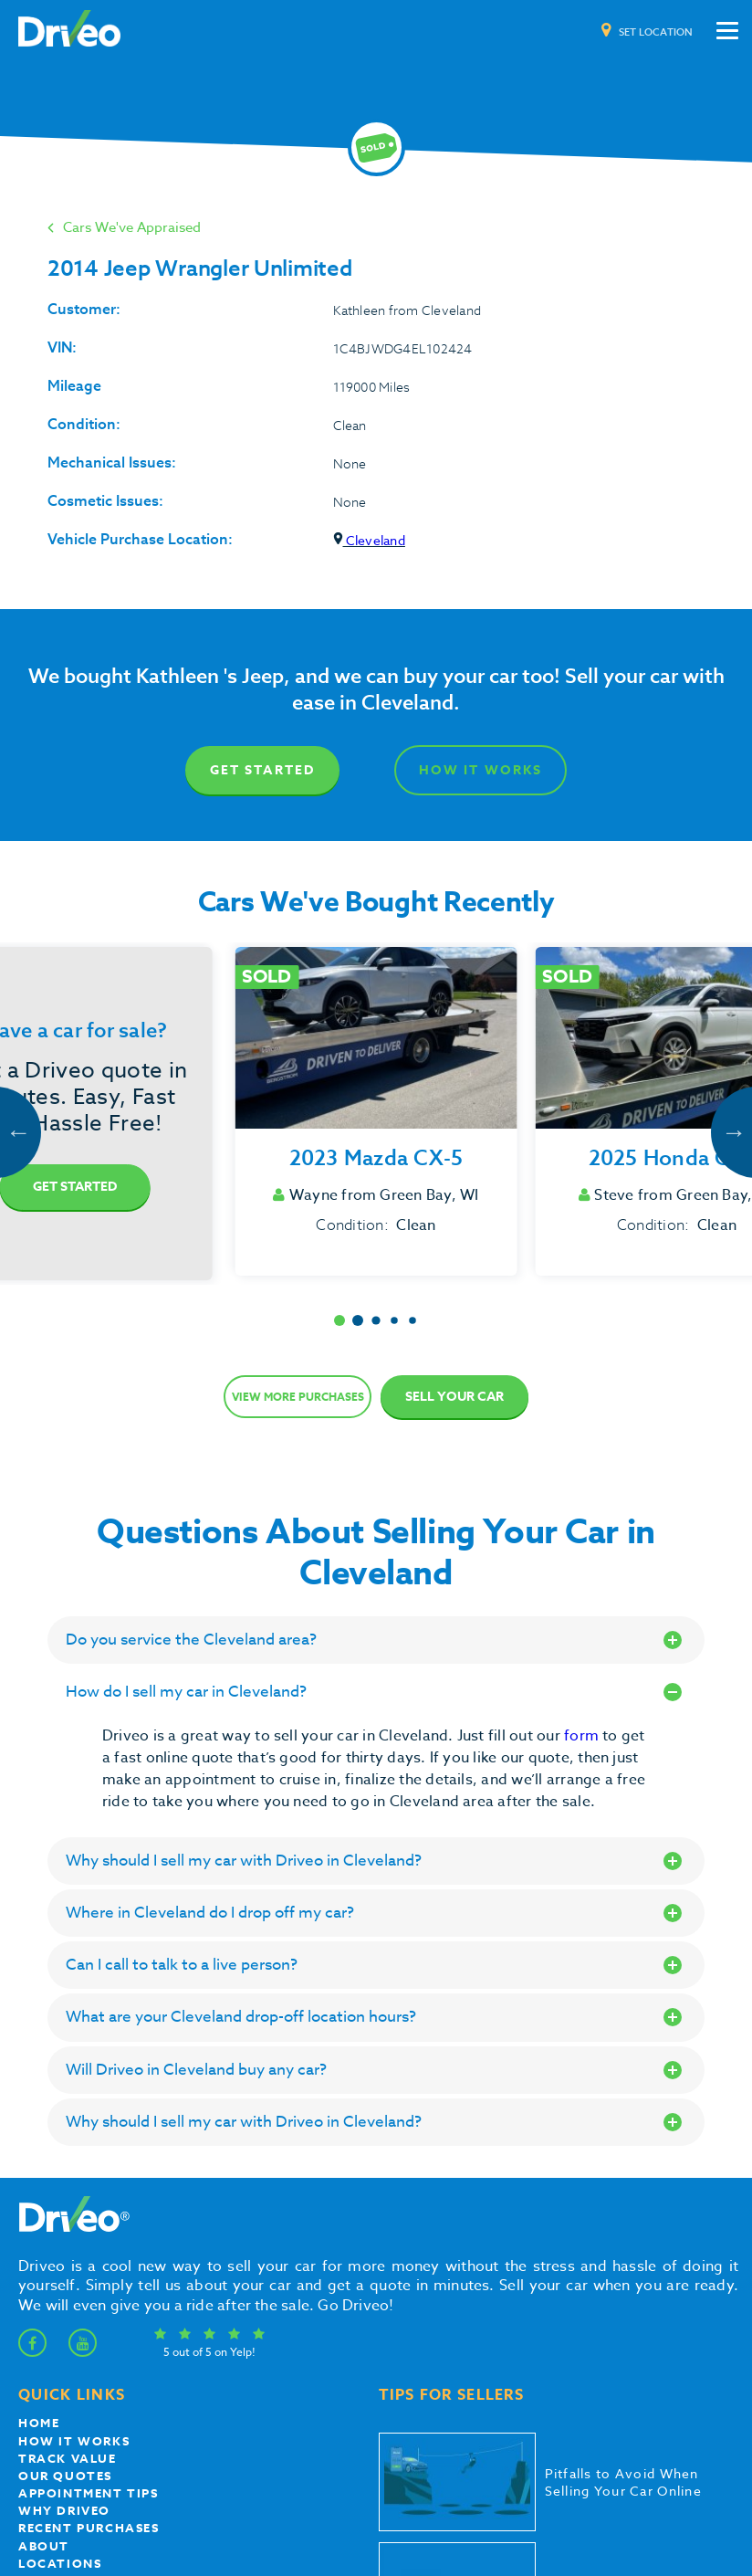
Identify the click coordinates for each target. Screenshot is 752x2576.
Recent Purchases (89, 2527)
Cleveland (369, 540)
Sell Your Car (454, 1396)
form (583, 1736)
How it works (74, 2441)
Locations (59, 2563)
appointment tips (88, 2493)
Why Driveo (64, 2510)
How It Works (480, 770)
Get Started (262, 770)
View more (298, 1396)
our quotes (65, 2475)
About (43, 2546)
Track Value (67, 2458)
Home (38, 2422)
